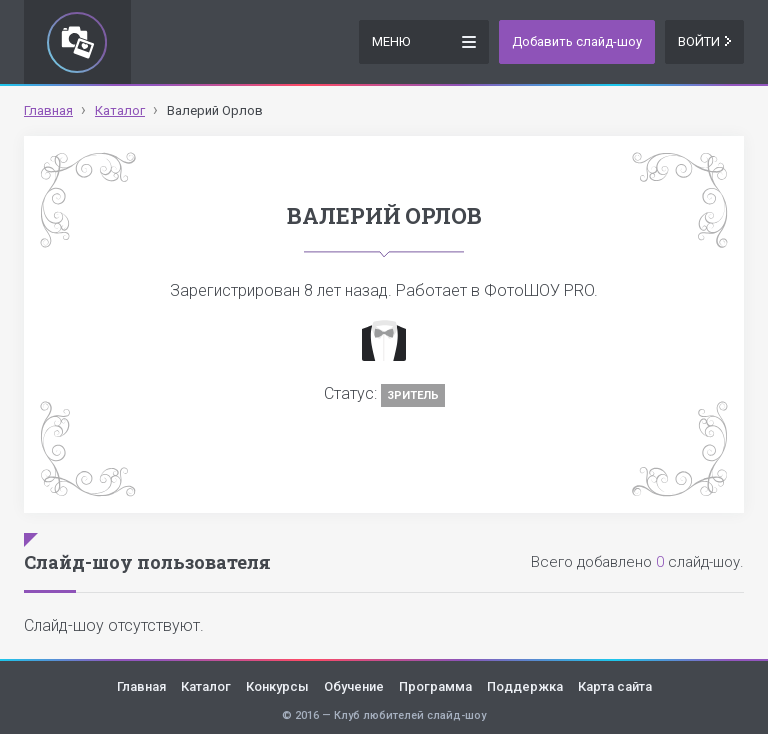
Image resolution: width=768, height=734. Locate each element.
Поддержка (525, 686)
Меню (424, 40)
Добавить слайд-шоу (577, 41)
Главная (141, 686)
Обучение (354, 686)
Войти (704, 41)
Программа (435, 686)
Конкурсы (277, 686)
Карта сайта (615, 686)
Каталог (206, 686)
